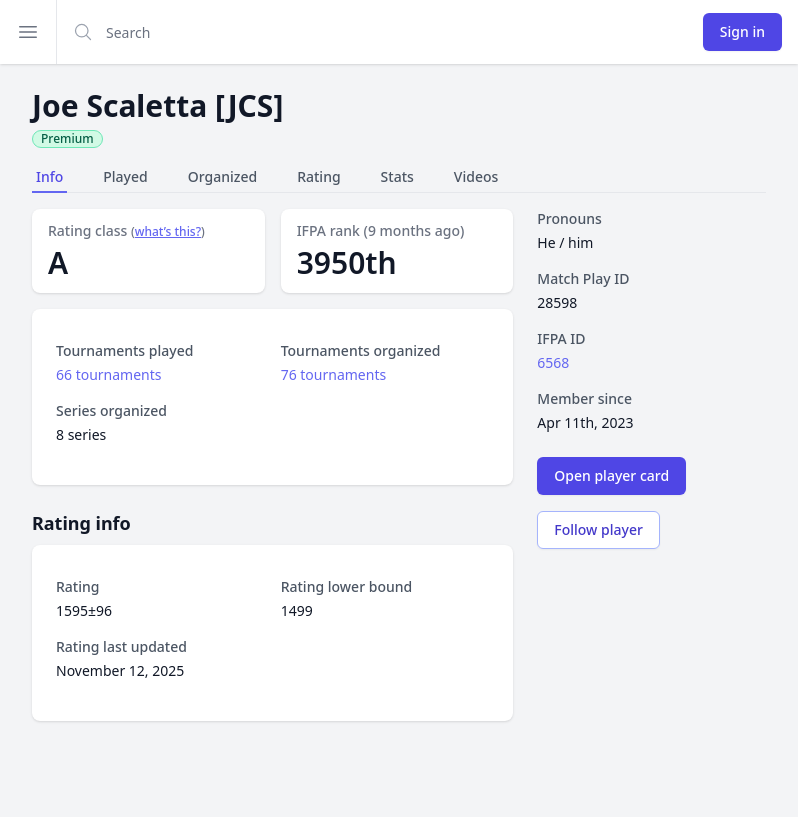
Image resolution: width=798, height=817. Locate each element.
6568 (553, 362)
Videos (476, 176)
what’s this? (168, 232)
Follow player (598, 529)
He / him (565, 242)
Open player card (611, 475)
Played (125, 176)
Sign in (742, 31)
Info (49, 176)
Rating (318, 176)
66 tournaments (109, 374)
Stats (397, 176)
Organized (222, 176)
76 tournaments (334, 374)
